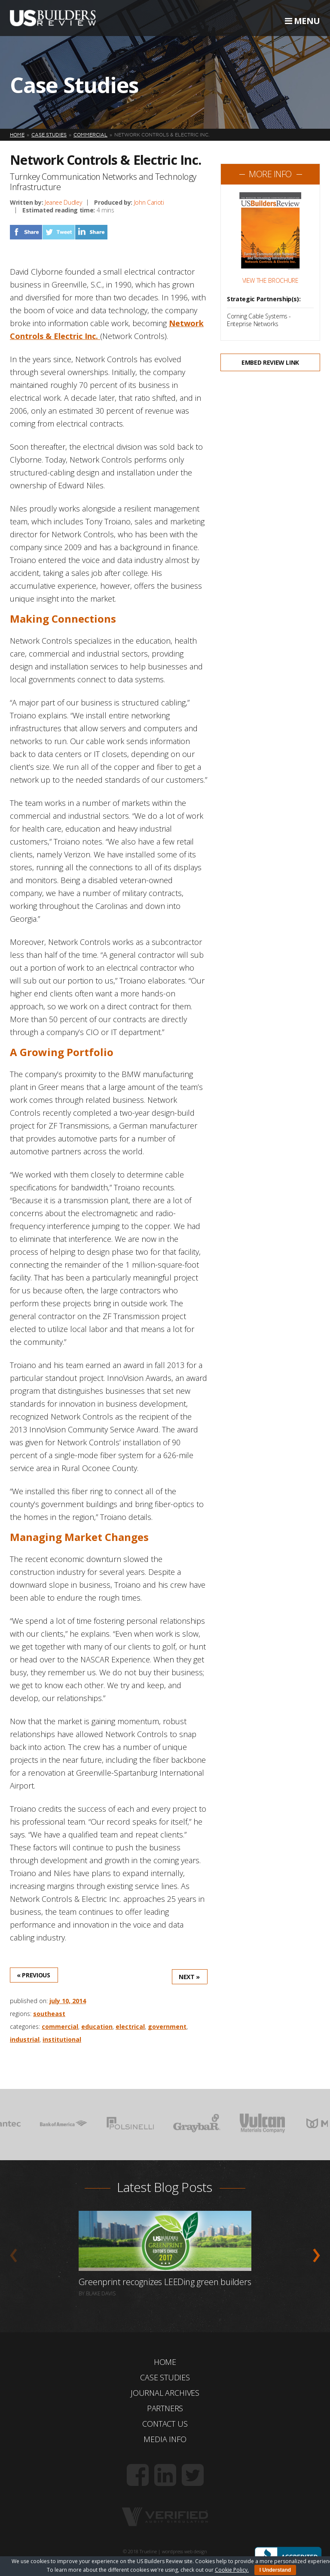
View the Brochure (270, 280)
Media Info (165, 2439)
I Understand (275, 2570)
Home (165, 2362)
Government (167, 2026)
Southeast (49, 2014)
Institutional (62, 2039)
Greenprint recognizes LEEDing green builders (165, 2282)
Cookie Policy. (232, 2569)
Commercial (60, 2026)
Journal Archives (165, 2393)
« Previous (33, 1975)
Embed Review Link (270, 362)
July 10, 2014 (67, 2001)
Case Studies (165, 2377)
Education (97, 2026)
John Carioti (149, 202)
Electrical (130, 2026)
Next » (189, 1977)
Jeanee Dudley (63, 202)
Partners (165, 2408)
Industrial (25, 2039)
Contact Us (164, 2424)
